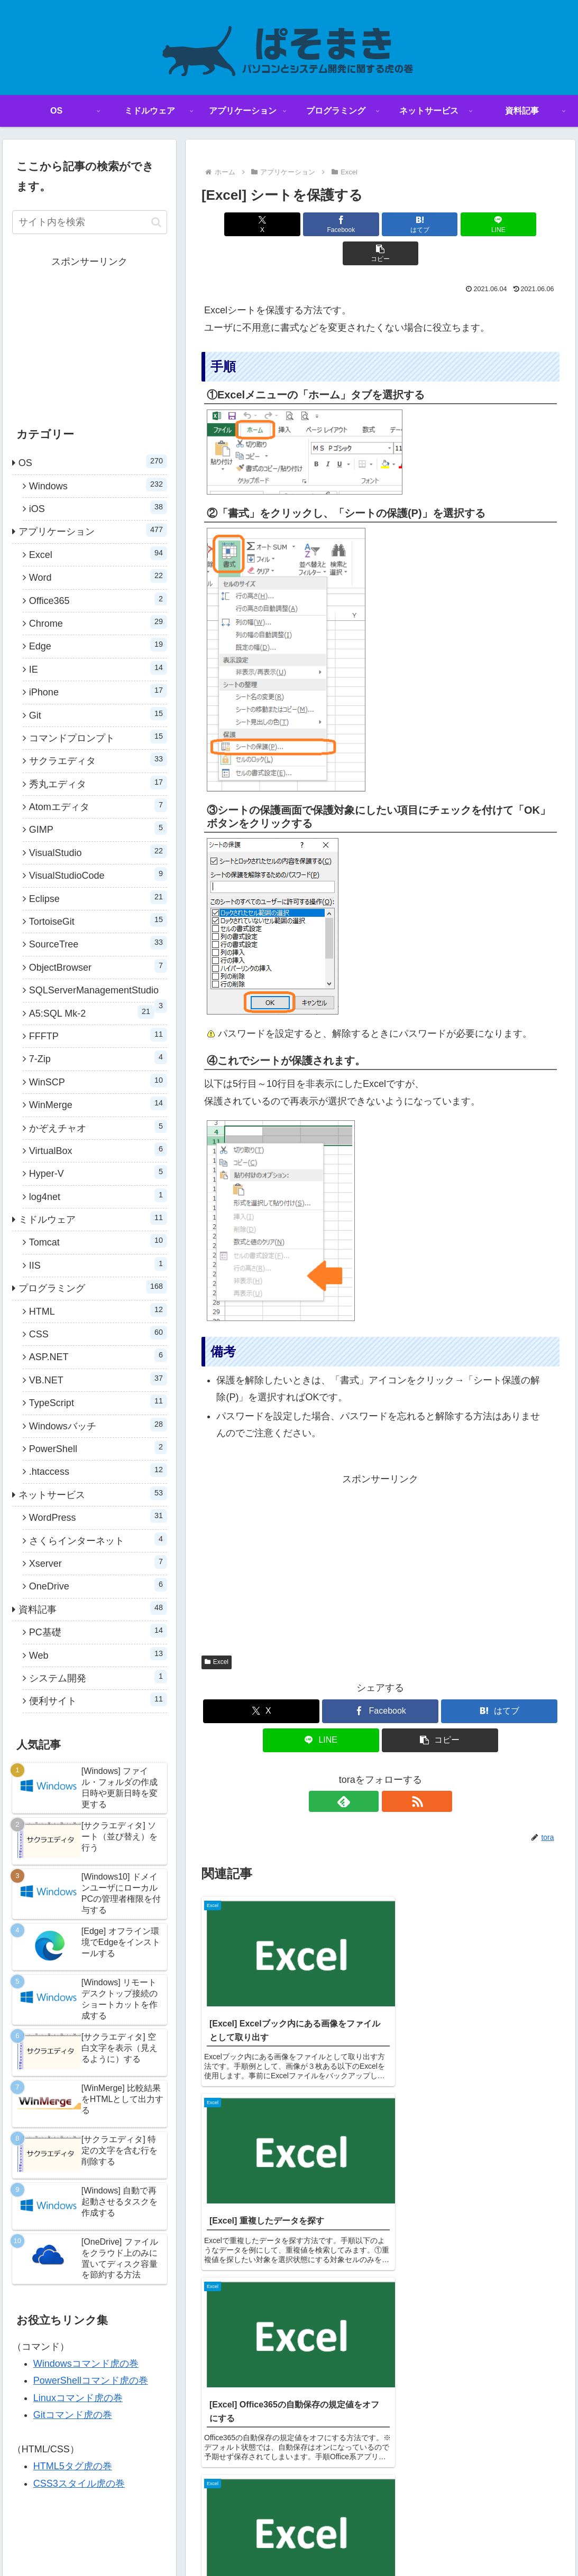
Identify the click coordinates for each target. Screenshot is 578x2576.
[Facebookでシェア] (319, 224)
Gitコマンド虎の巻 (72, 2415)
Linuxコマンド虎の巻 (78, 2398)
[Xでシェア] (260, 224)
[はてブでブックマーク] (380, 224)
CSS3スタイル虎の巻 (79, 2483)
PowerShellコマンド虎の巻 (90, 2380)
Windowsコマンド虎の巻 (86, 2363)
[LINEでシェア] (440, 224)
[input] (89, 222)
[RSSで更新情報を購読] (392, 1772)
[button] (500, 224)
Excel (216, 1632)
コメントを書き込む (380, 2267)
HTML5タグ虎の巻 (72, 2466)
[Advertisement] (380, 1532)
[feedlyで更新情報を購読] (368, 1772)
